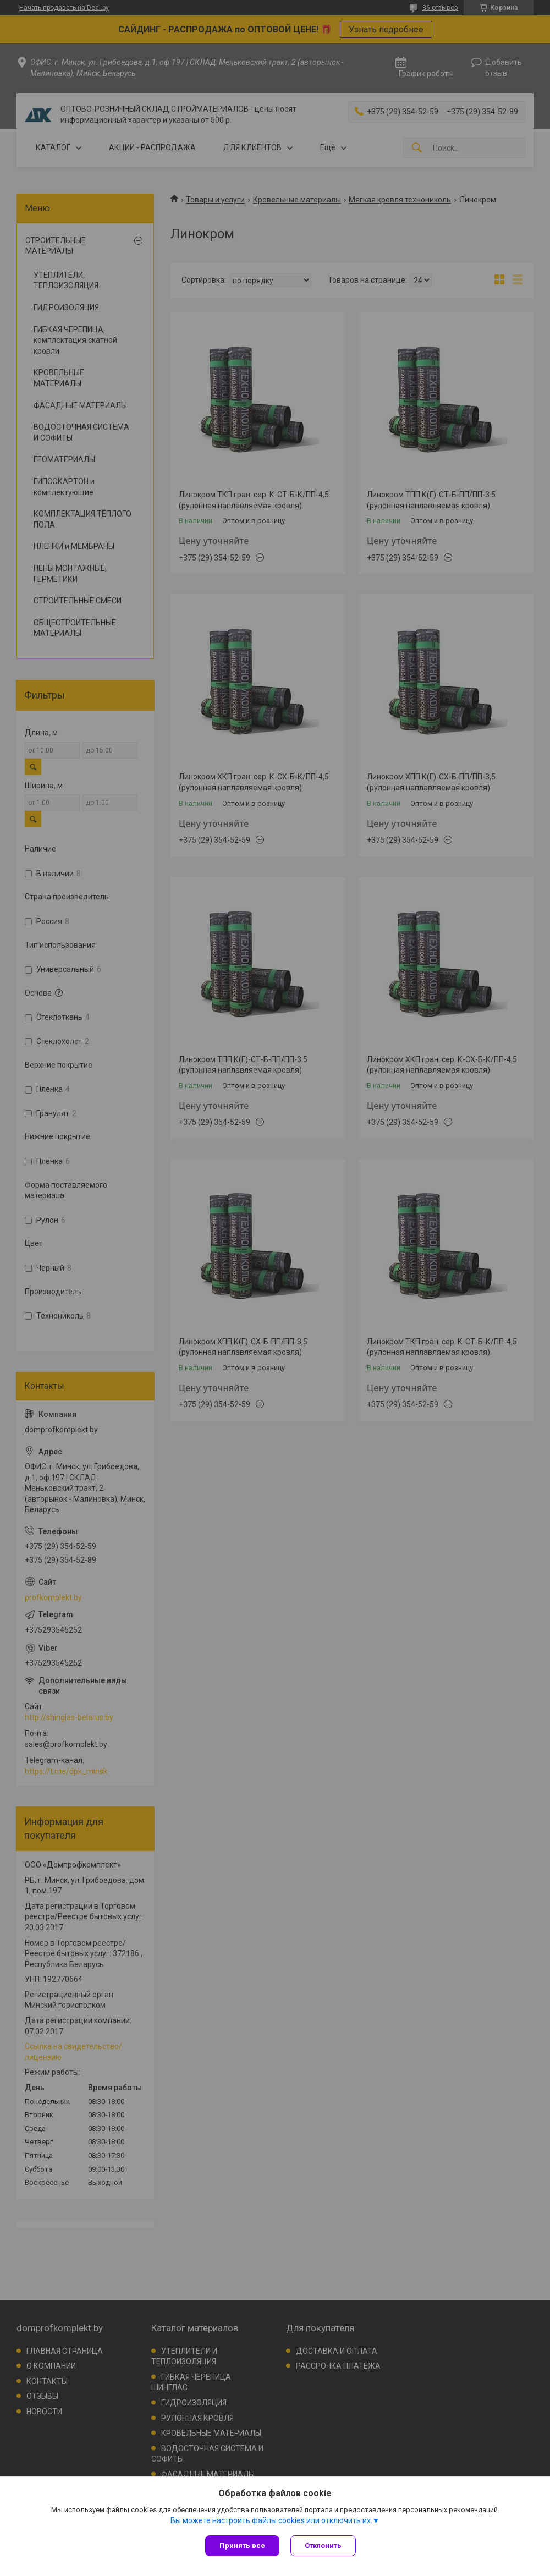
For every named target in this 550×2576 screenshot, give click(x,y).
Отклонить (323, 2545)
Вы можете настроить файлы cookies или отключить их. (271, 2520)
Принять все (242, 2545)
